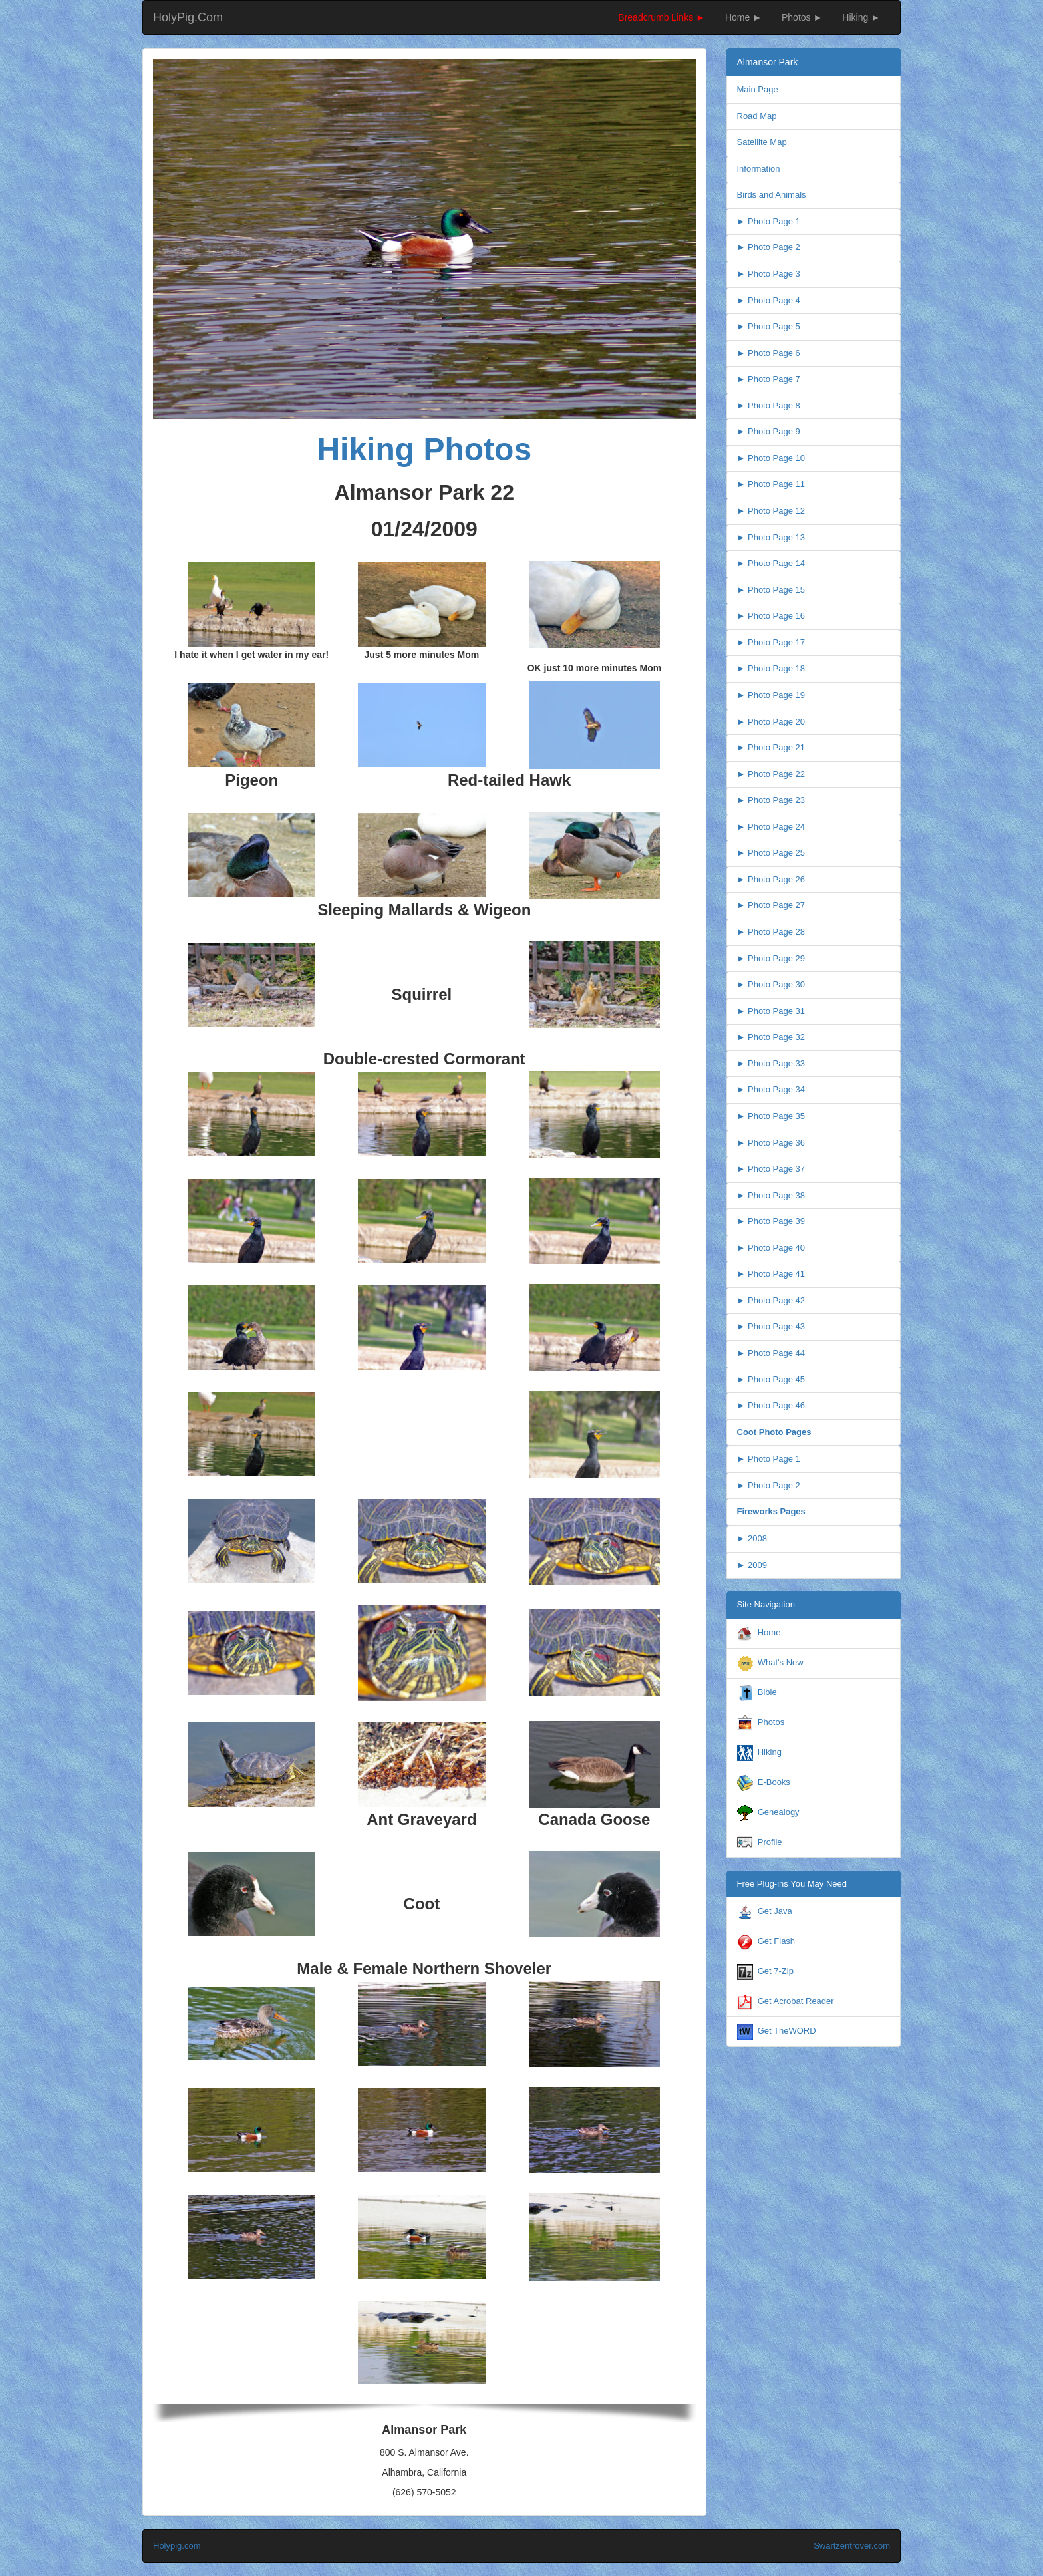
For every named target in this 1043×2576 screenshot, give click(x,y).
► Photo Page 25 (771, 853)
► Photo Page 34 (771, 1089)
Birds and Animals (771, 195)
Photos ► (802, 17)
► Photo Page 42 (771, 1300)
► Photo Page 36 (771, 1143)
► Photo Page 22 (771, 774)
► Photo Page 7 (768, 379)
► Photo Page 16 (771, 616)
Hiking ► (861, 17)
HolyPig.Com (188, 17)
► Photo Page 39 (771, 1221)
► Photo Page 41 (771, 1274)
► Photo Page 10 (771, 458)
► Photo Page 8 (768, 405)
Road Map (757, 116)
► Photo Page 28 (771, 932)
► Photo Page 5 (768, 326)
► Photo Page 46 (771, 1405)
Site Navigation (766, 1604)
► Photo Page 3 (768, 274)
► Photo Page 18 (771, 668)
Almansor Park (767, 62)
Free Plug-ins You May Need (792, 1884)
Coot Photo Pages (774, 1432)
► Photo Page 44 (771, 1353)
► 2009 (752, 1565)
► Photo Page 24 (771, 827)
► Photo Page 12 (771, 511)
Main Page (757, 89)
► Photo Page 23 (771, 800)
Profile (770, 1842)
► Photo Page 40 (771, 1248)
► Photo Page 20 (771, 721)
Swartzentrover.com (852, 2546)
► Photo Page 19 (771, 695)
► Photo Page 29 (771, 958)
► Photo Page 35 (771, 1116)
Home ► (743, 17)
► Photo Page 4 (768, 300)
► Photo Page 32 (771, 1037)
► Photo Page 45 (771, 1379)
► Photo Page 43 (771, 1326)
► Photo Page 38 (771, 1195)
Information (758, 169)
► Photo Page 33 (771, 1063)
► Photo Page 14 (771, 563)
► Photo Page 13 (771, 537)
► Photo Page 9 (768, 431)
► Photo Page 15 (771, 590)
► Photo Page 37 (771, 1169)
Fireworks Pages (771, 1511)
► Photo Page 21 (771, 747)
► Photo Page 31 (771, 1011)
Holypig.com (177, 2546)
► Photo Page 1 (768, 221)
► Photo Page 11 (771, 484)
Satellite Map (762, 142)
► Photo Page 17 (771, 642)
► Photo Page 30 (771, 984)
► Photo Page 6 (768, 353)
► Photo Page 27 (771, 905)
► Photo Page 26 (771, 879)
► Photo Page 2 (768, 247)
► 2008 (752, 1538)
